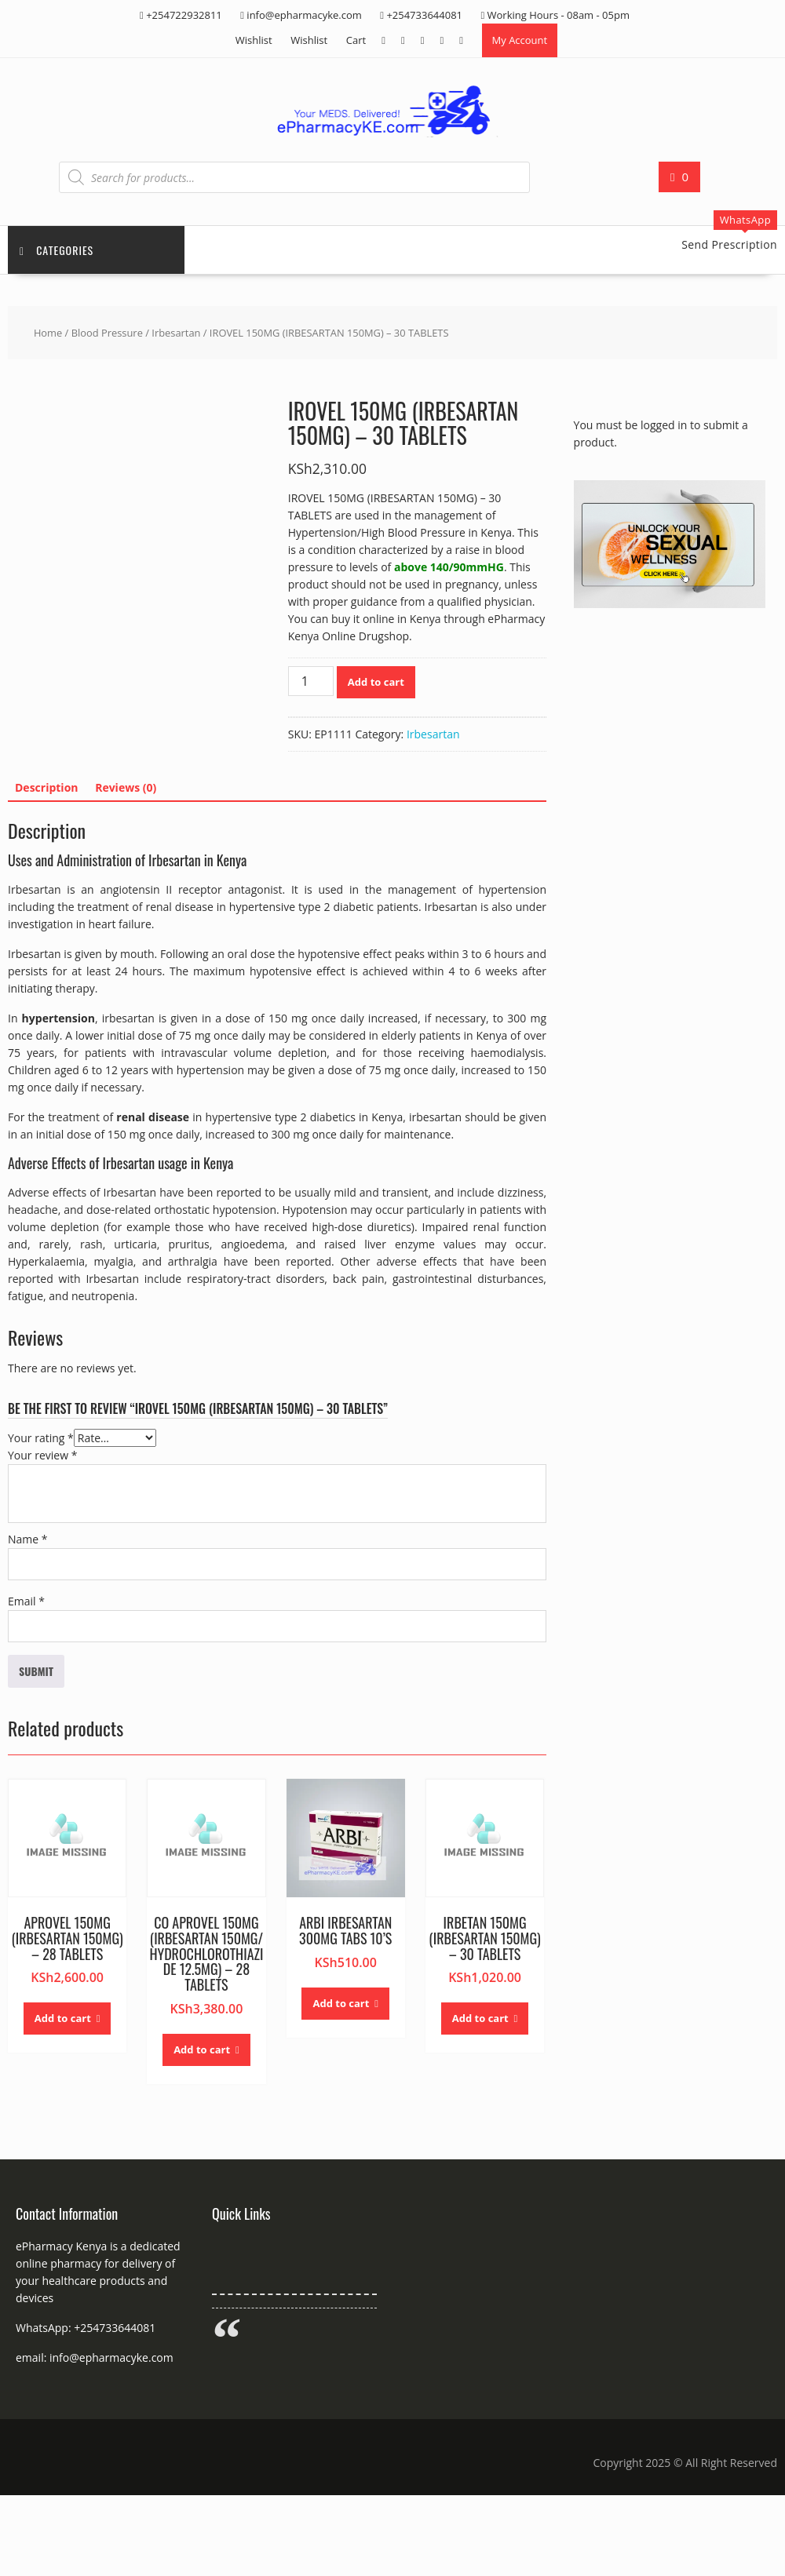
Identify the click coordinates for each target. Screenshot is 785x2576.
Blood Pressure (107, 333)
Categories (56, 250)
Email (26, 1601)
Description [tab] (46, 787)
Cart (356, 40)
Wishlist (254, 40)
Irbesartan (176, 333)
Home (48, 333)
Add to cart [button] (63, 2018)
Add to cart (376, 682)
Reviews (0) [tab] (125, 787)
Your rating (41, 1437)
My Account (520, 40)
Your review (42, 1455)
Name (28, 1539)
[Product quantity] (311, 681)
